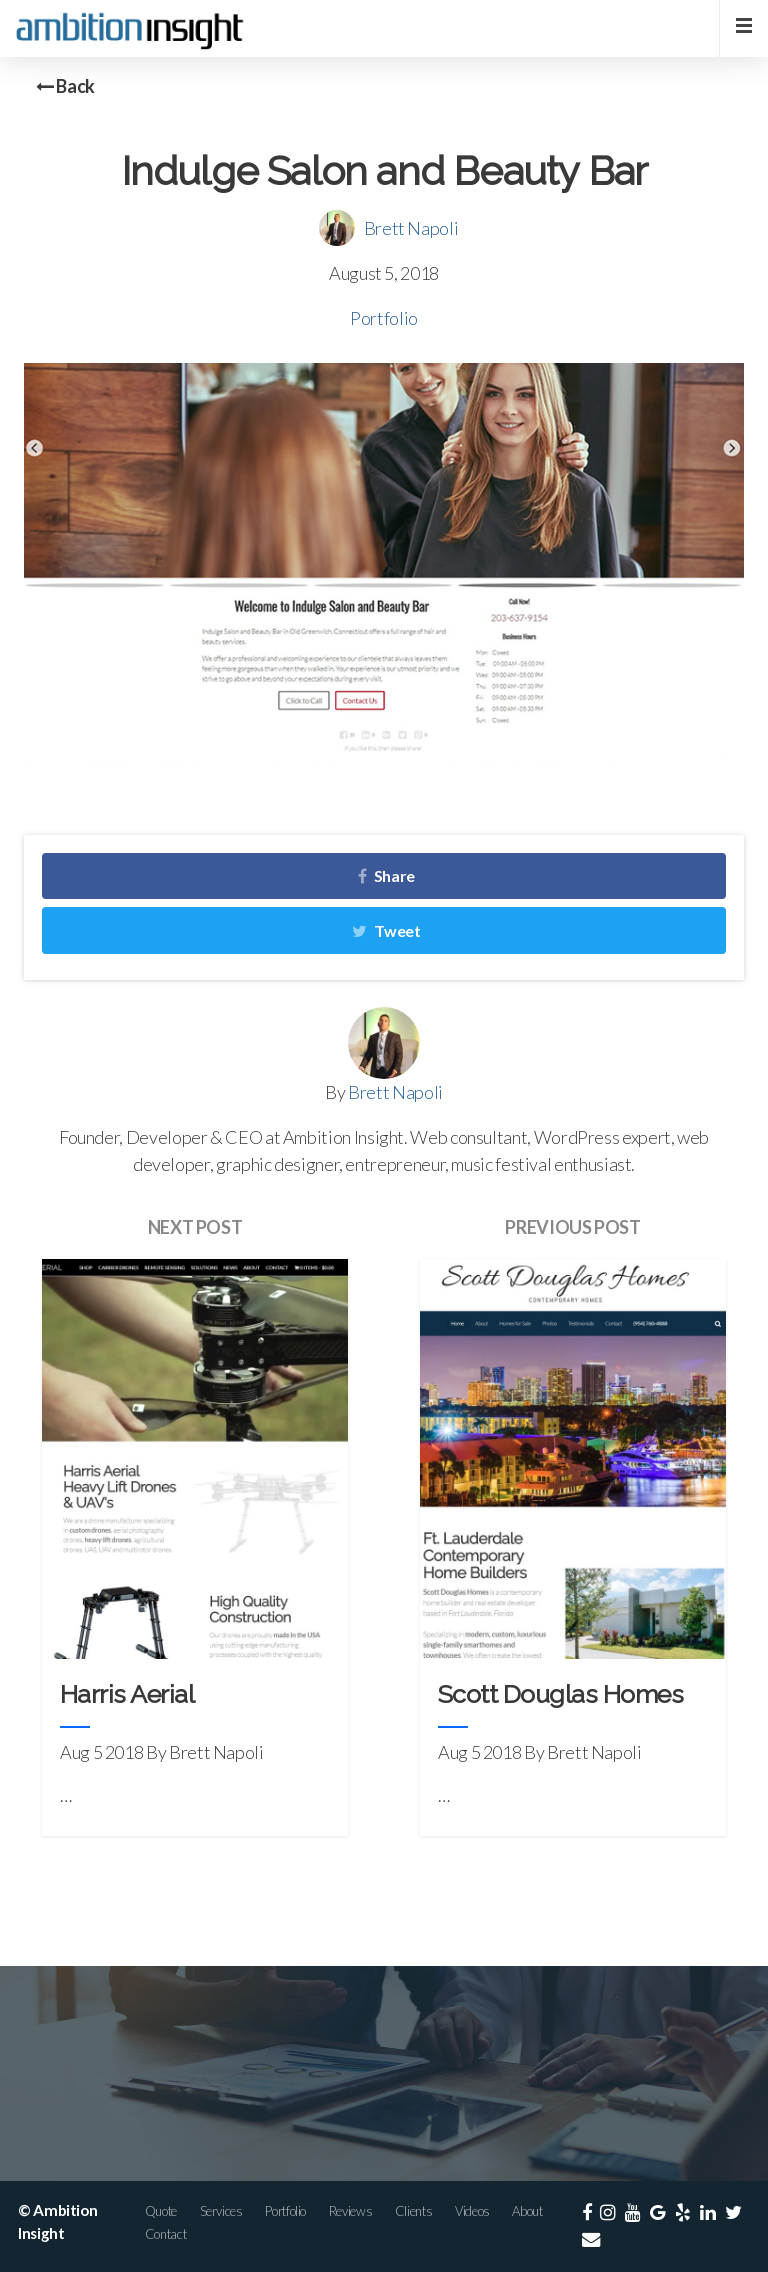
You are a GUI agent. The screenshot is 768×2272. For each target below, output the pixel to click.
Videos (472, 2211)
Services (221, 2211)
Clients (413, 2211)
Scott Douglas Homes (560, 1694)
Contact (165, 2234)
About (527, 2211)
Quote (161, 2211)
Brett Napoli (411, 228)
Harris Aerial (127, 1694)
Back (65, 86)
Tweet (386, 930)
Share (386, 875)
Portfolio (384, 318)
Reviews (350, 2211)
